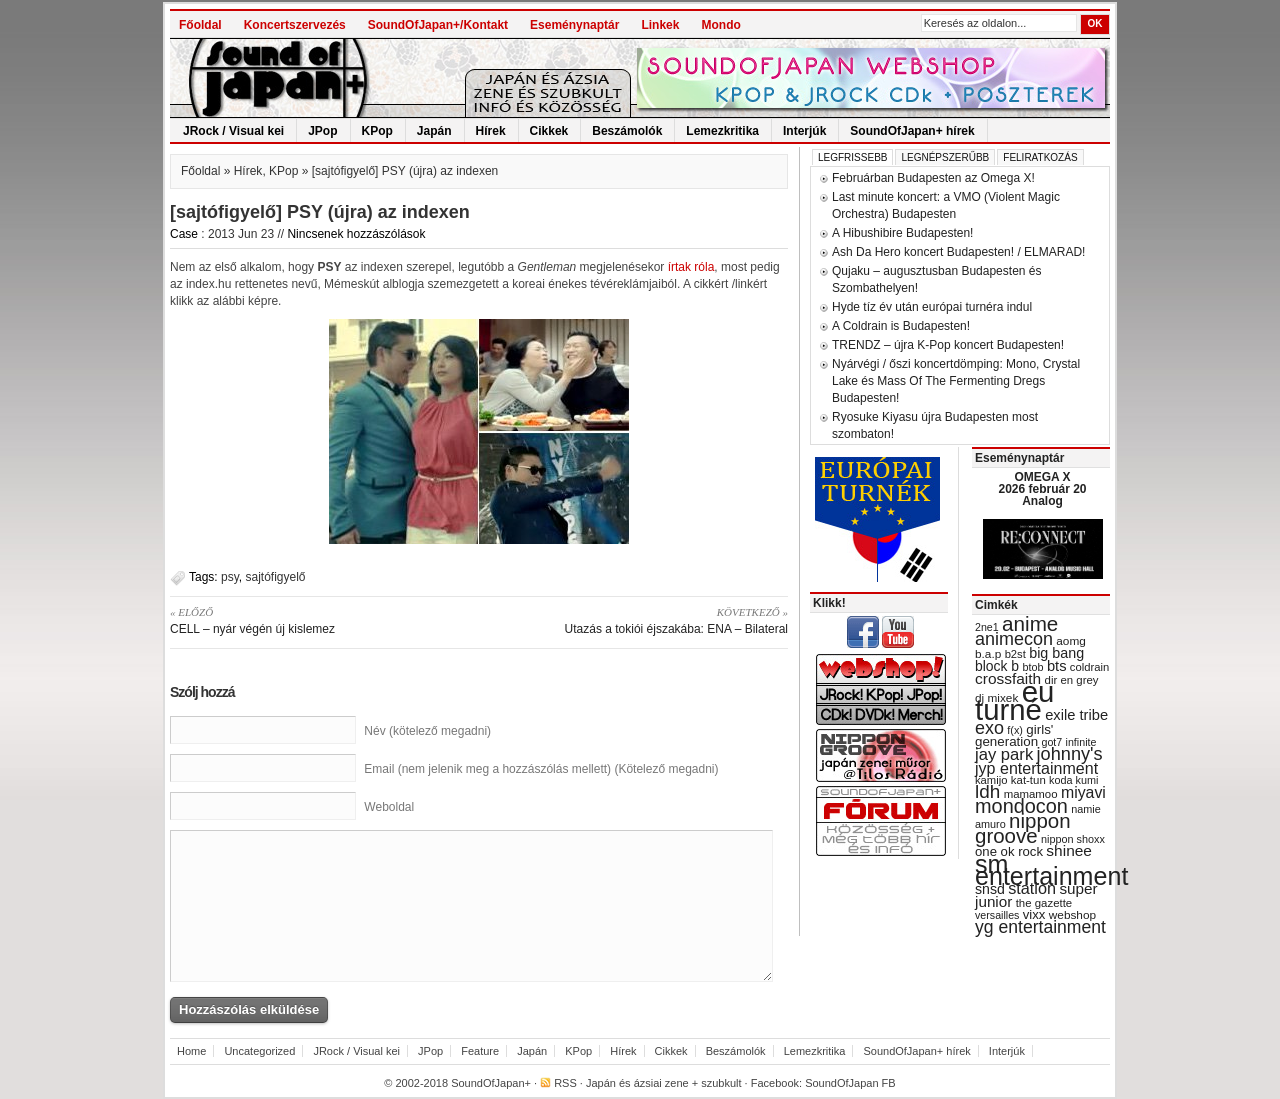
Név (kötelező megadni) (427, 731)
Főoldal (200, 25)
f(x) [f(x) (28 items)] (1015, 730)
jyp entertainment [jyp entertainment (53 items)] (1036, 768)
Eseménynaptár (574, 25)
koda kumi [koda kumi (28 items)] (1073, 780)
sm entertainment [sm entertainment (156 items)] (1051, 870)
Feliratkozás (1040, 157)
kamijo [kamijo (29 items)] (991, 780)
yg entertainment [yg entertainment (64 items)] (1040, 927)
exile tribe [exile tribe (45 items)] (1076, 715)
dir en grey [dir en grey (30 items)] (1072, 680)
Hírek (491, 131)
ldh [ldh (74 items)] (987, 791)
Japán (434, 131)
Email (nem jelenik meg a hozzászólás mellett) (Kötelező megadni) (541, 769)
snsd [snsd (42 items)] (990, 889)
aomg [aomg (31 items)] (1071, 641)
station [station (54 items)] (1032, 888)
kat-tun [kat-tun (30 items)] (1028, 780)
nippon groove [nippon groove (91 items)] (1023, 828)
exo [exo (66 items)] (989, 728)
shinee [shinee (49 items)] (1069, 850)
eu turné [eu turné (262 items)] (1014, 700)
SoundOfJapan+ (491, 1083)
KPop (377, 131)
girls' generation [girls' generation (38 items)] (1014, 735)
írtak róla (691, 267)
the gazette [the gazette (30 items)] (1044, 903)
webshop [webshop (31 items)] (1072, 915)
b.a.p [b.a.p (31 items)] (988, 654)
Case (184, 234)
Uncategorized (259, 1051)
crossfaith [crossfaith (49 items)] (1008, 678)
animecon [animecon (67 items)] (1014, 639)
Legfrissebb (852, 157)
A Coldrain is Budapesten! (901, 326)
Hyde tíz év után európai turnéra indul (932, 307)
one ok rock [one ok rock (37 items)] (1009, 851)
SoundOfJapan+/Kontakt (438, 25)
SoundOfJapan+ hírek (912, 131)
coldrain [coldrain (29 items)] (1089, 667)
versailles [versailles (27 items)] (997, 915)
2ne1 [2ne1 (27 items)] (987, 627)
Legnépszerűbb (945, 157)
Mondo (720, 25)
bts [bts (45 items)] (1057, 666)
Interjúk (804, 131)
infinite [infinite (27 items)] (1081, 742)
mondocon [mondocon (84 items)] (1021, 806)
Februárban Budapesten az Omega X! (933, 178)
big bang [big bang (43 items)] (1056, 653)
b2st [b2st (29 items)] (1015, 654)
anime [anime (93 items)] (1030, 623)
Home (191, 1051)
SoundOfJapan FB (850, 1083)
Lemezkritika (722, 131)
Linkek (660, 25)
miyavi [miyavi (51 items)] (1083, 792)
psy (230, 577)
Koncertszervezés (295, 25)
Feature (480, 1051)
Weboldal (389, 807)
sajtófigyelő (275, 577)
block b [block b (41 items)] (997, 666)
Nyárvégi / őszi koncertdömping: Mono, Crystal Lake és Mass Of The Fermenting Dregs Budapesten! (956, 381)
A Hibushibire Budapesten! (902, 233)
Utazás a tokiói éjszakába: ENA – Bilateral (640, 620)
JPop (322, 131)
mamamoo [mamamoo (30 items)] (1031, 794)
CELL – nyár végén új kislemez (317, 620)
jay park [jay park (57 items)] (1004, 754)
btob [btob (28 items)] (1032, 667)
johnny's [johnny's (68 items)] (1070, 754)
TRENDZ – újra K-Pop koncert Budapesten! (948, 345)
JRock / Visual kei (233, 131)
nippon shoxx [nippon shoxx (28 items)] (1073, 839)
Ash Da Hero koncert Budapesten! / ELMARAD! (958, 252)
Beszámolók (627, 131)
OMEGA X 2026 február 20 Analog (1042, 489)
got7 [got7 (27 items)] (1051, 742)
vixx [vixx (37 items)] (1034, 914)
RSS (565, 1083)
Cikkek (549, 131)
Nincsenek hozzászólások (356, 234)
